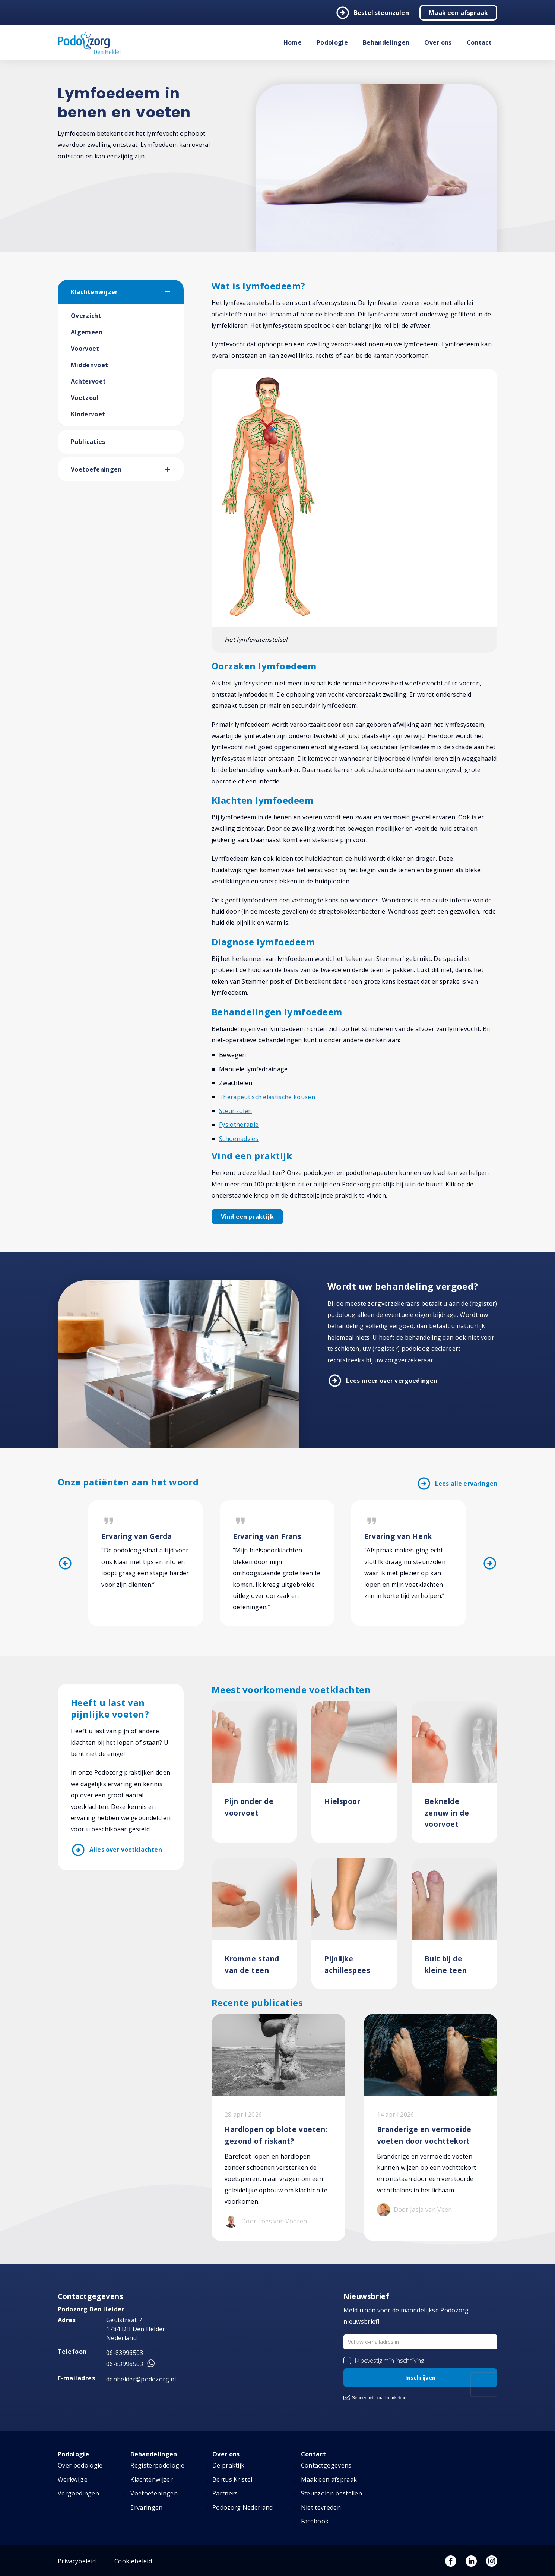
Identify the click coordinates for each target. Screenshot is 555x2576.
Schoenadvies (239, 1139)
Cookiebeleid (133, 2561)
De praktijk (228, 2465)
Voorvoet (85, 348)
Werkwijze (73, 2479)
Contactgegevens (326, 2465)
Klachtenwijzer (94, 292)
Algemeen (87, 332)
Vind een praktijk (247, 1217)
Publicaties (88, 442)
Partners (225, 2493)
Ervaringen (146, 2507)
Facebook (315, 2521)
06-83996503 (124, 2353)
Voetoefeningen (96, 469)
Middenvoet (89, 365)
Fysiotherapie (239, 1124)
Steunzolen (235, 1111)
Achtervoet (88, 381)
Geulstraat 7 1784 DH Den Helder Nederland (135, 2329)
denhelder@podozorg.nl (141, 2379)
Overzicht (86, 316)
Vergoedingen (78, 2493)
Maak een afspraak (458, 13)
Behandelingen (386, 42)
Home (292, 42)
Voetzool (85, 398)
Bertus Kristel (232, 2479)
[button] (174, 292)
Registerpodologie (157, 2465)
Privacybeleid (77, 2561)
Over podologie (80, 2465)
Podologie (332, 42)
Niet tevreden (321, 2507)
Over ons (438, 42)
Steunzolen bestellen (331, 2493)
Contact (479, 42)
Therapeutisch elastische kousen (267, 1097)
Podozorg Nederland (242, 2507)
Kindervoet (88, 414)
